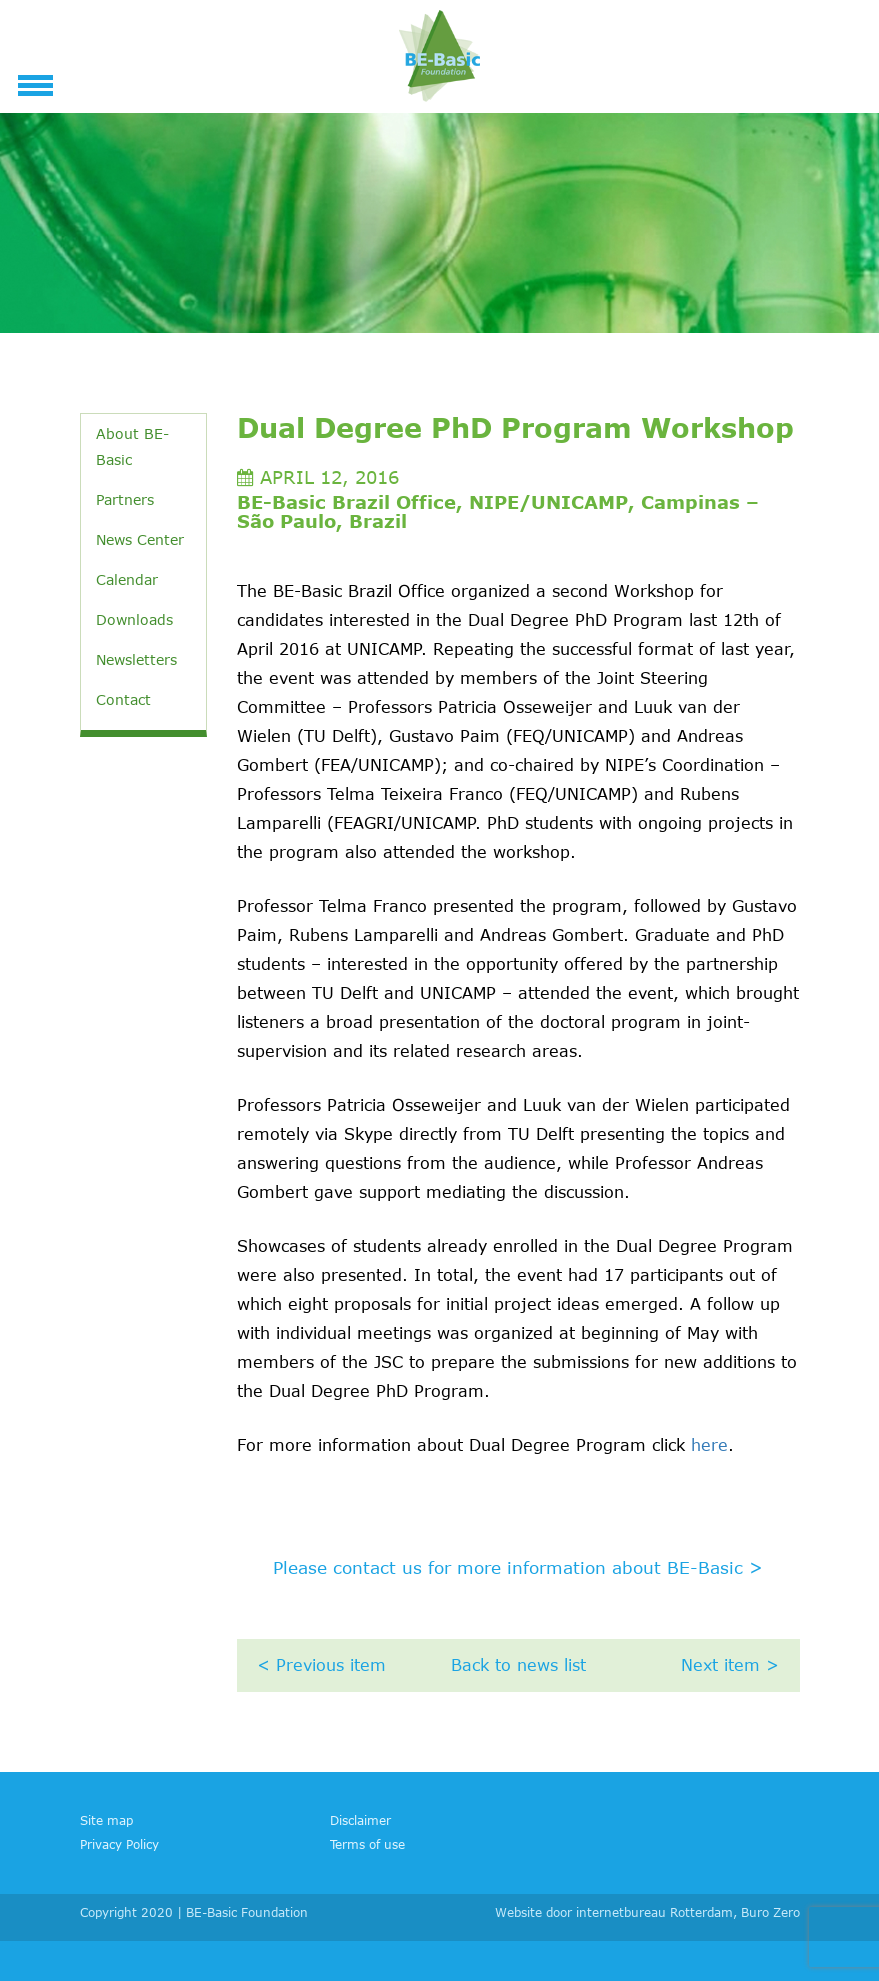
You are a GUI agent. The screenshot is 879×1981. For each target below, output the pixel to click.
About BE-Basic (132, 446)
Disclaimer (360, 1820)
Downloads (134, 619)
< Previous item (321, 1665)
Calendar (127, 579)
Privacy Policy (119, 1844)
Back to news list (518, 1665)
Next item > (730, 1665)
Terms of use (367, 1844)
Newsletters (136, 659)
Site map (106, 1820)
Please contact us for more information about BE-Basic (518, 1567)
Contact (123, 699)
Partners (125, 499)
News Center (140, 539)
